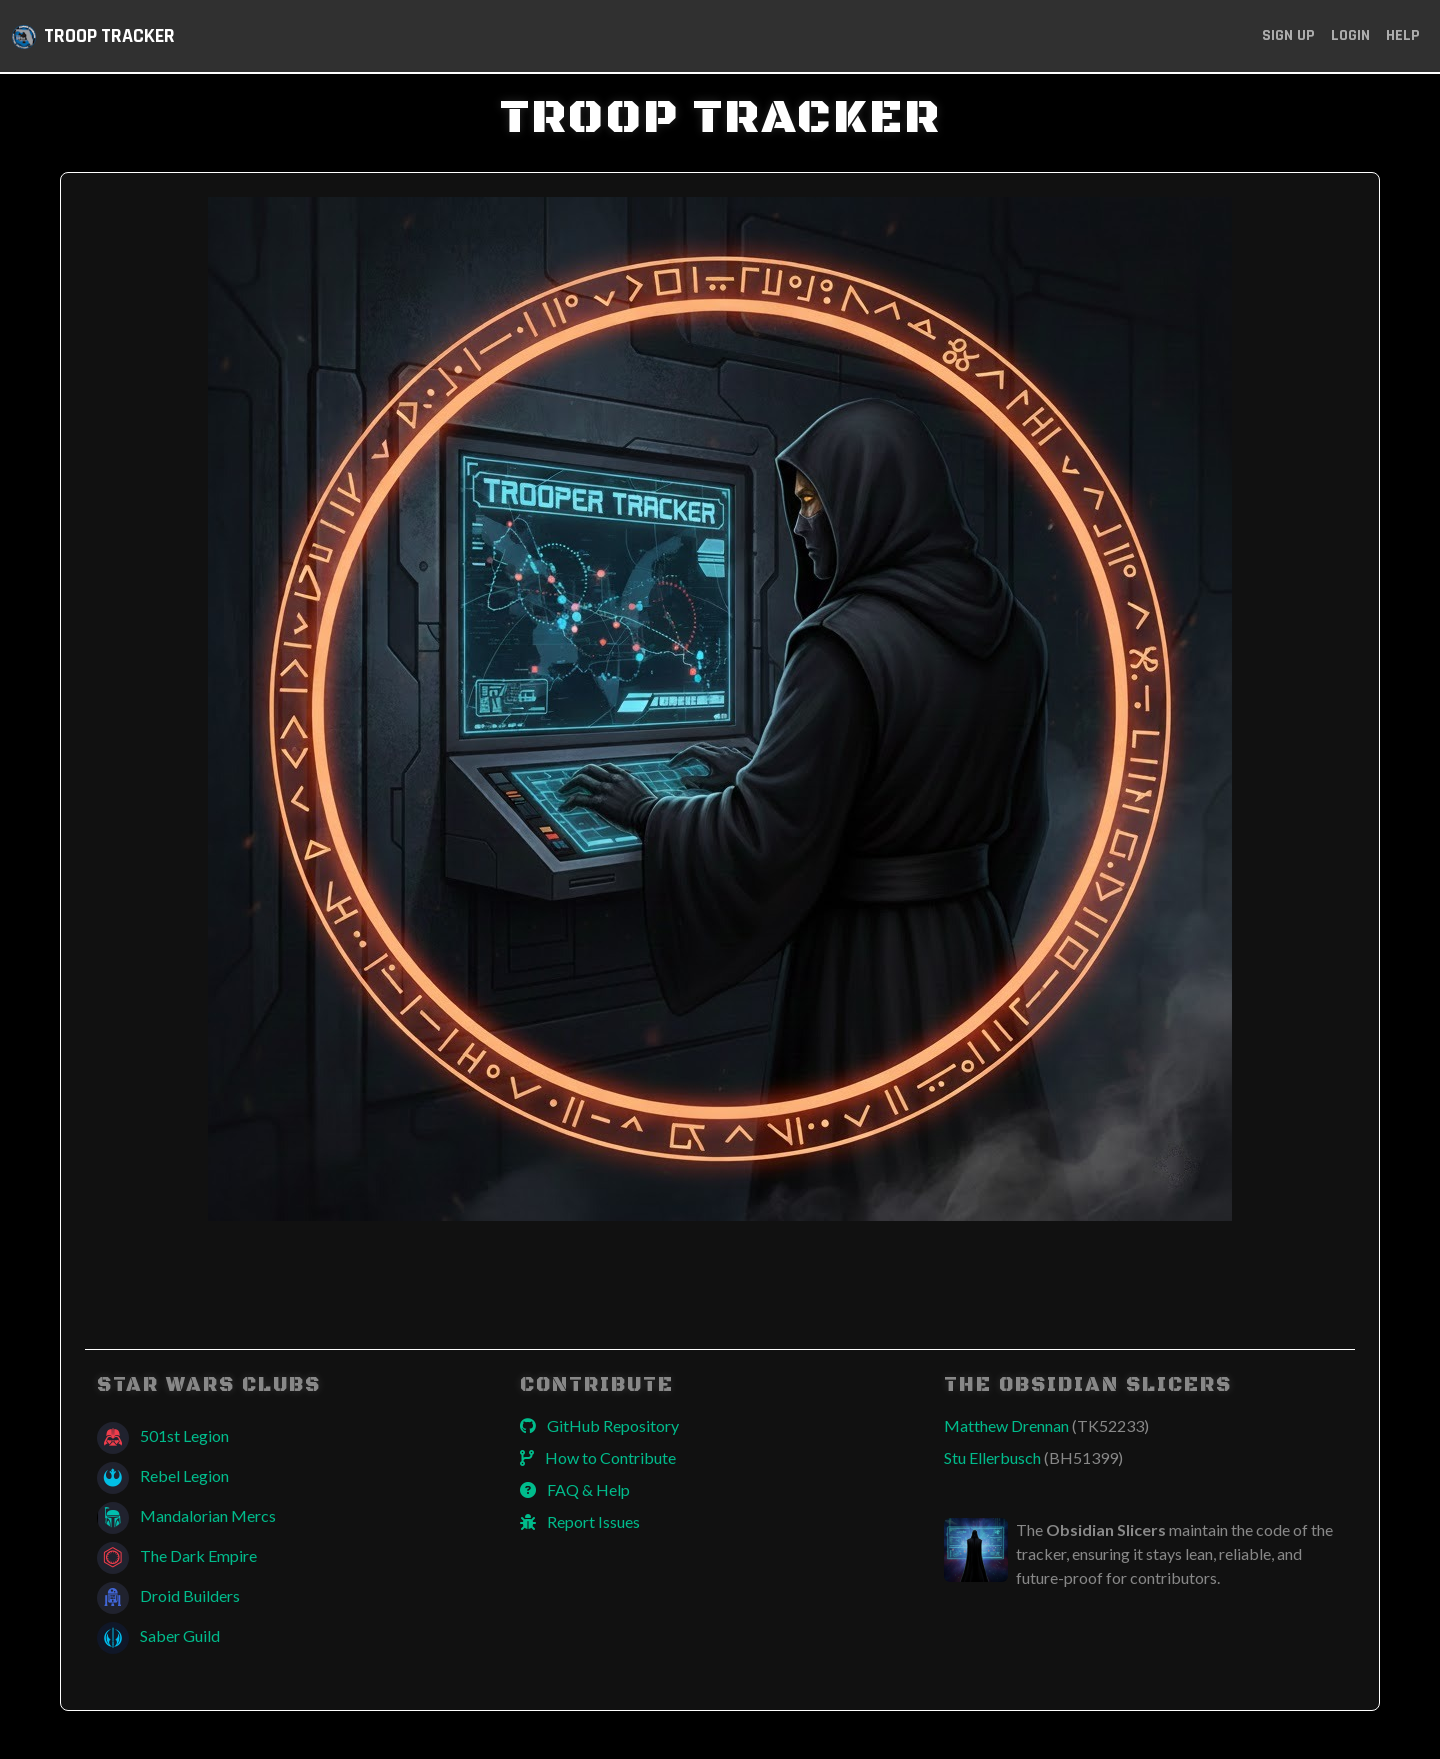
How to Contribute (598, 1457)
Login (1350, 35)
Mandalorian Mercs (186, 1515)
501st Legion (163, 1435)
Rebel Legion (163, 1475)
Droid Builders (168, 1595)
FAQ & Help (575, 1489)
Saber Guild (158, 1635)
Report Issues (580, 1521)
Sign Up (1288, 35)
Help (1403, 35)
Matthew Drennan (1046, 1425)
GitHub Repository (599, 1425)
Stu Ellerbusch (1033, 1457)
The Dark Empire (177, 1555)
